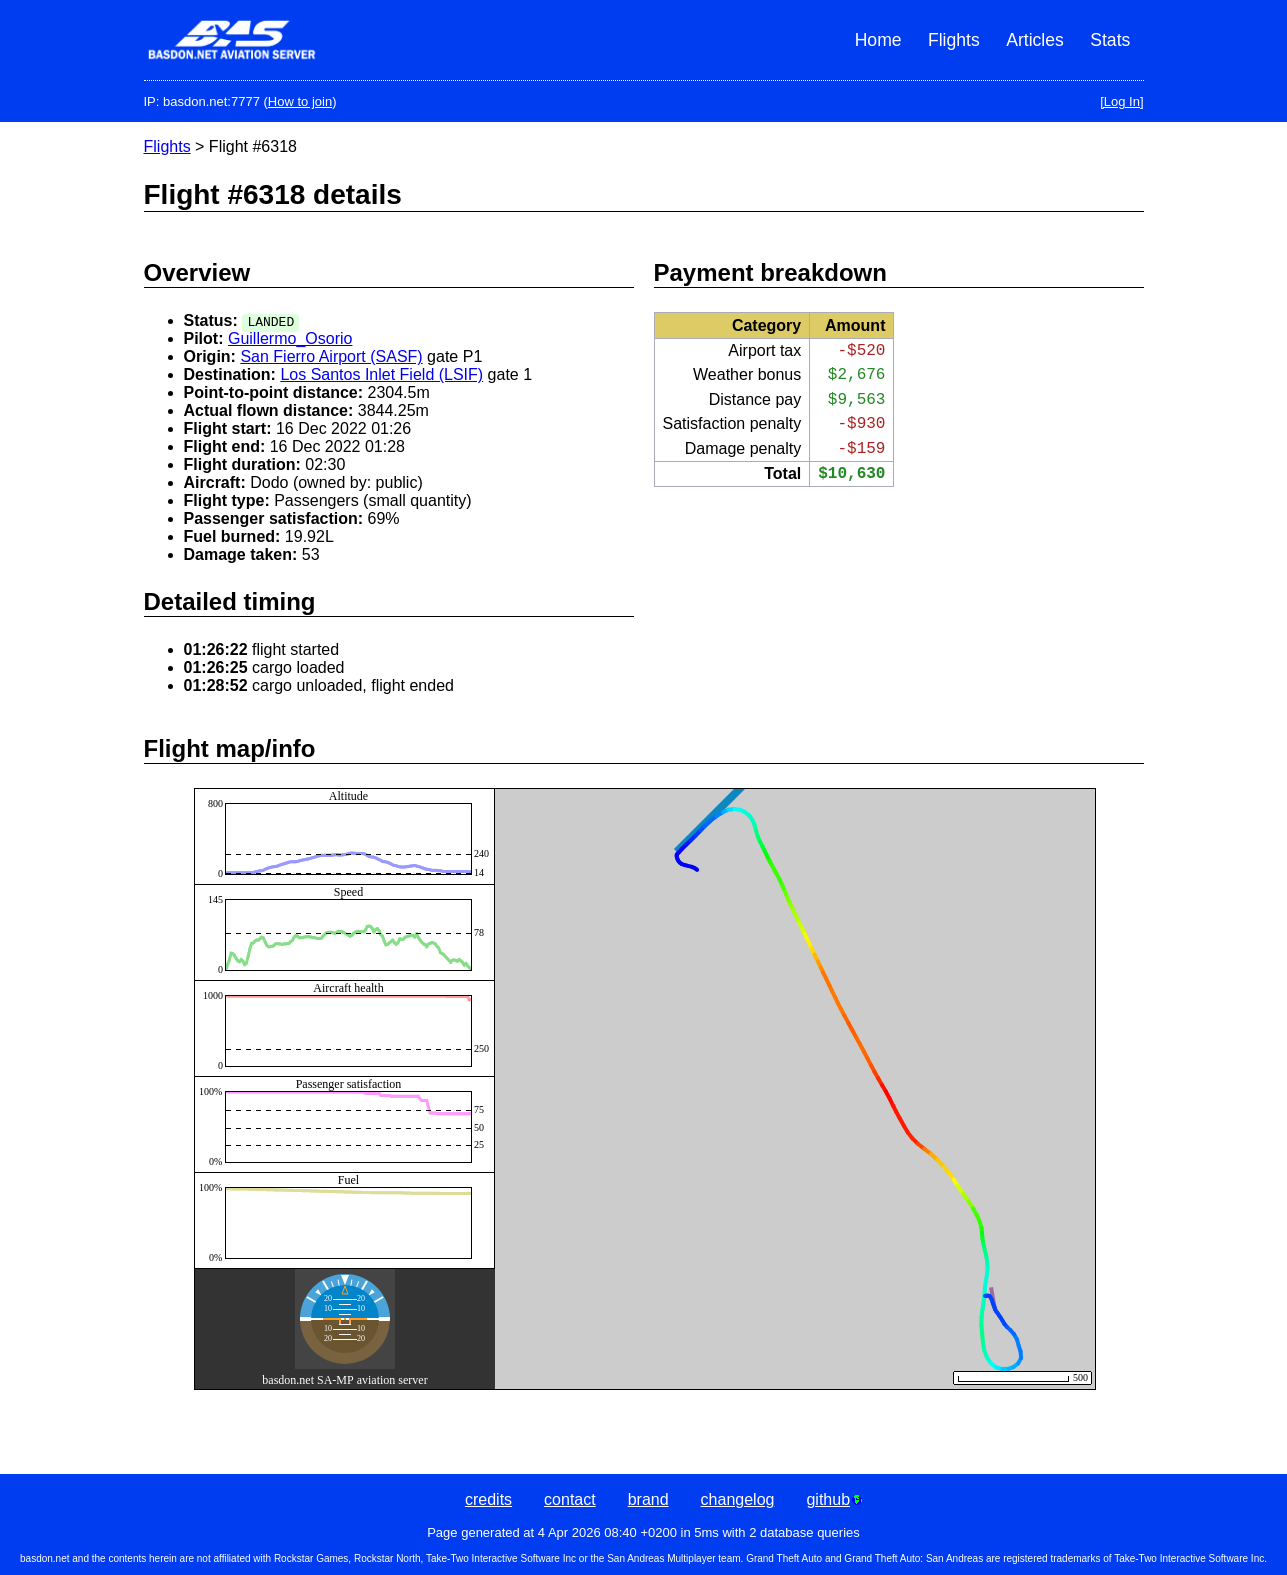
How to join (300, 101)
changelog (738, 1499)
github (834, 1499)
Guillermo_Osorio (290, 338)
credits (488, 1499)
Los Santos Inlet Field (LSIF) (381, 374)
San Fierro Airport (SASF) (331, 356)
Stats (1110, 40)
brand (648, 1499)
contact (570, 1499)
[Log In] (1121, 101)
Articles (1035, 40)
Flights (954, 40)
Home (878, 40)
